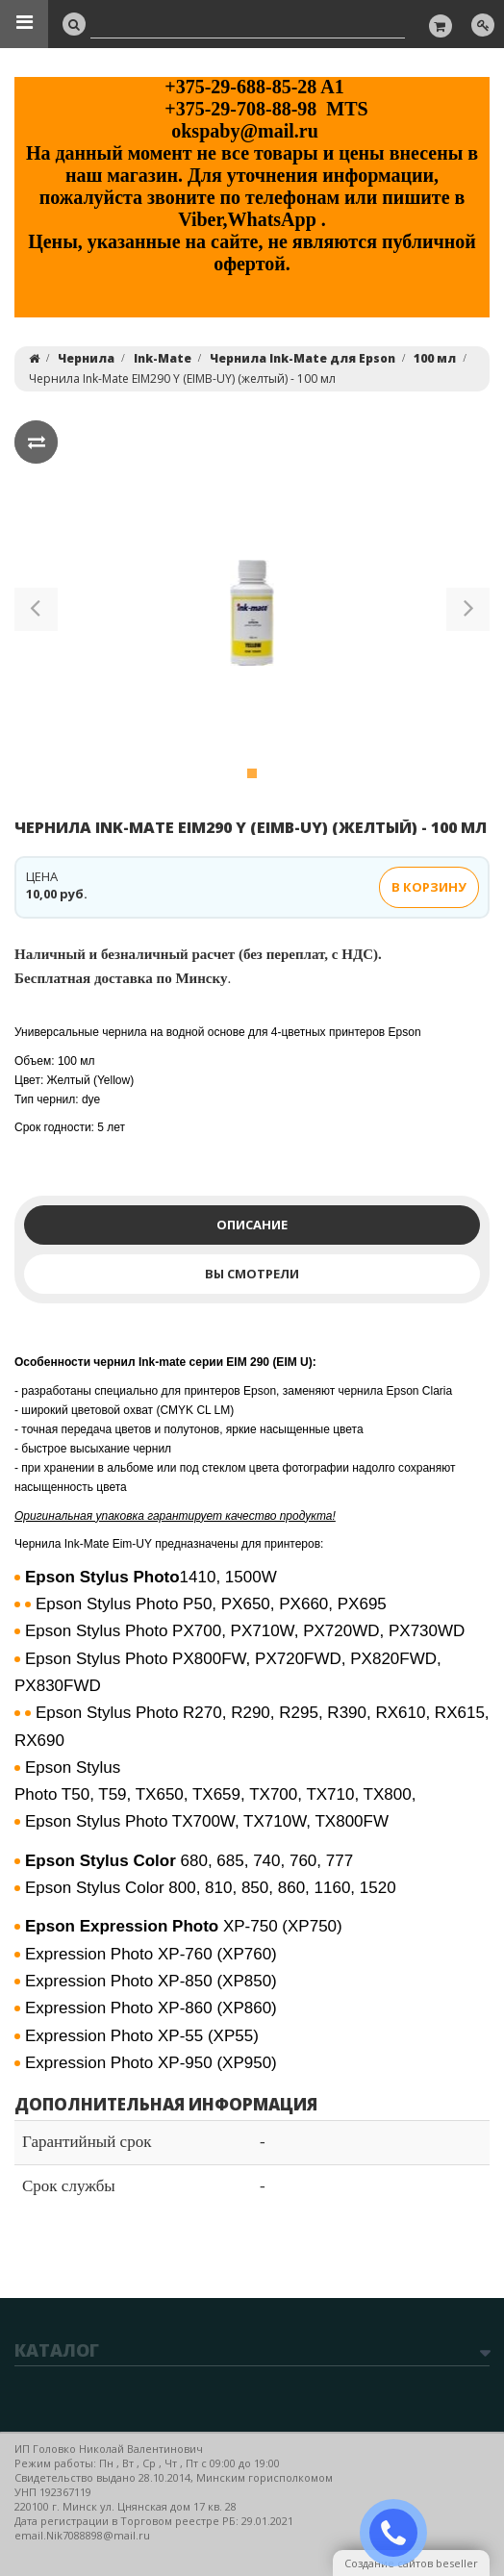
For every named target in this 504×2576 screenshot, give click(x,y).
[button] (36, 612)
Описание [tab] (252, 1224)
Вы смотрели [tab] (252, 1273)
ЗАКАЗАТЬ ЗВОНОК (401, 2533)
